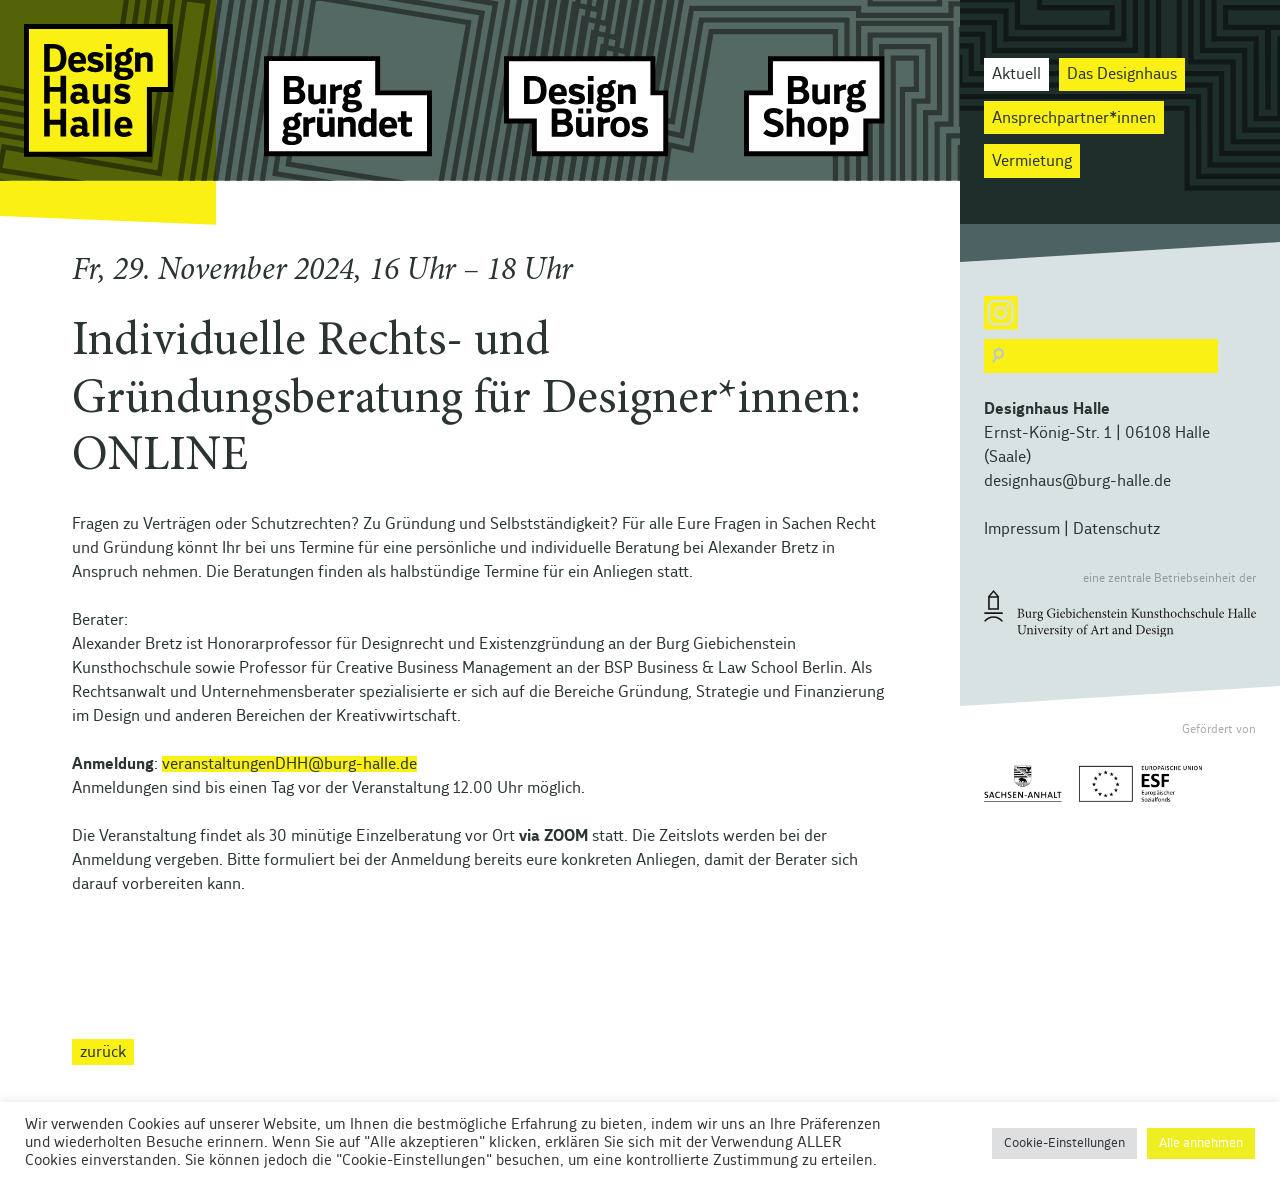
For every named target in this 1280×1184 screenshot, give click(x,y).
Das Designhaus (1122, 74)
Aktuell (1016, 74)
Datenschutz (1116, 529)
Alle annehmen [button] (1201, 1143)
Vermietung (1032, 161)
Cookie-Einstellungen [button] (1064, 1143)
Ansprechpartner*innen (1074, 118)
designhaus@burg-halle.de (1077, 481)
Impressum (1022, 529)
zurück (103, 1052)
